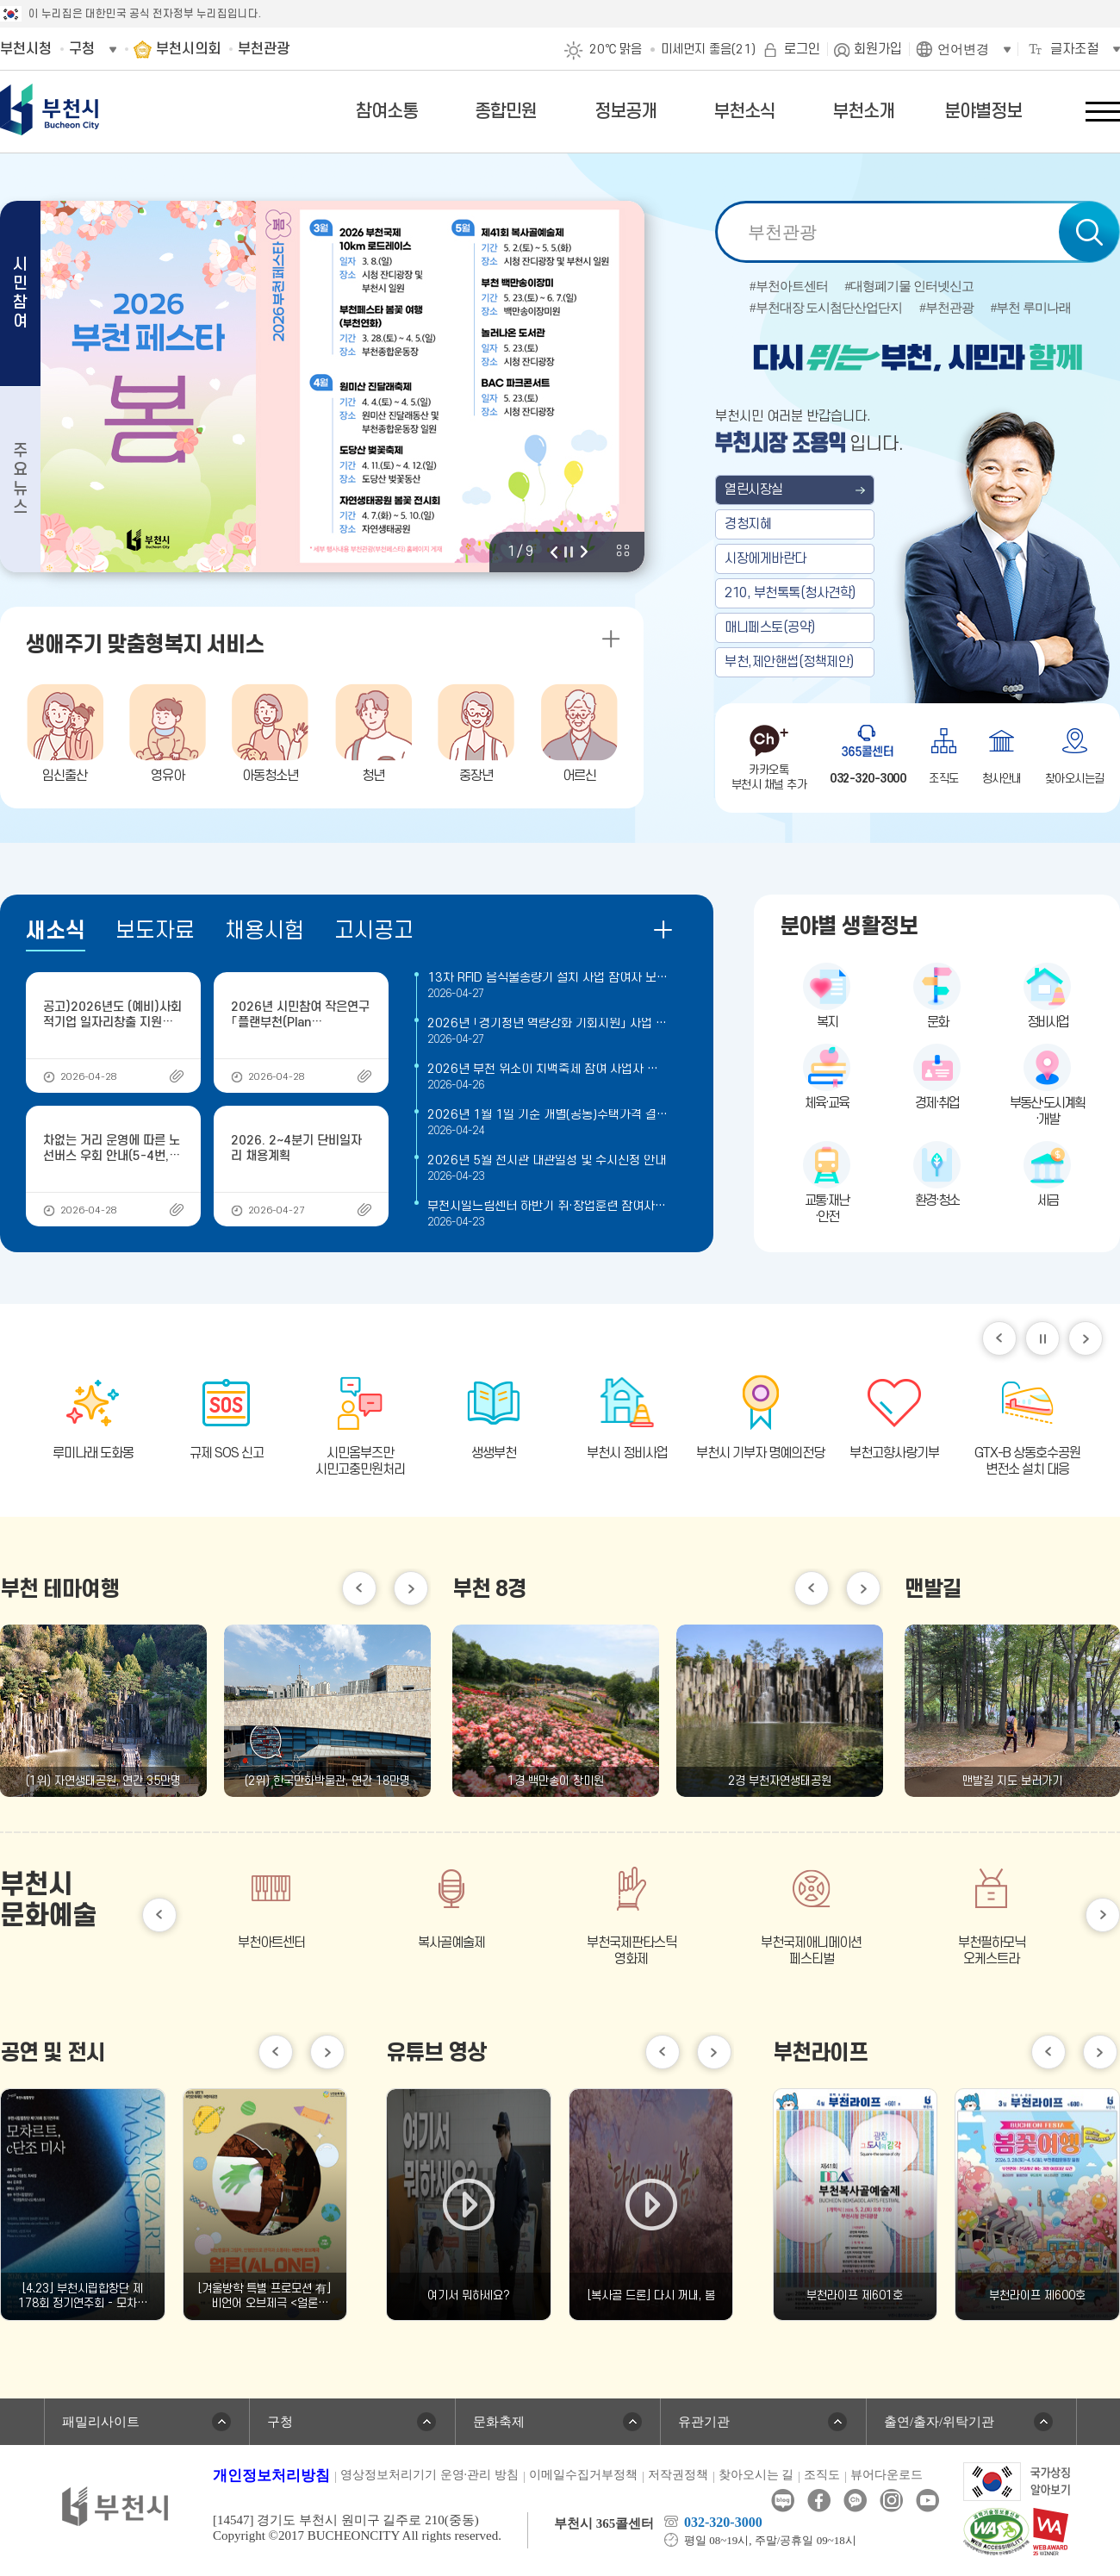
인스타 (891, 2500)
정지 (568, 552)
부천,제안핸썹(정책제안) (789, 662)
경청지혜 (748, 524)
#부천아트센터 (789, 286)
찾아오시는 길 (756, 2474)
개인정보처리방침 (271, 2475)
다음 (584, 552)
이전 (554, 552)
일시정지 (1042, 1338)
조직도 (822, 2474)
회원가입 (878, 49)
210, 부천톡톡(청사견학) (790, 593)
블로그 (782, 2500)
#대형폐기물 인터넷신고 (909, 286)
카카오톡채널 (855, 2500)
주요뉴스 (20, 479)
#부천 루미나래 (1031, 308)
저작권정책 (678, 2474)
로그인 (802, 49)
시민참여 (20, 293)
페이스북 (819, 2500)
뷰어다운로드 (886, 2474)
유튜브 (927, 2500)
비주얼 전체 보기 (623, 551)
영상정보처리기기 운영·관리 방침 (429, 2474)
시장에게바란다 (765, 558)
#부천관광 (946, 308)
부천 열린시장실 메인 (917, 510)
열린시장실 (754, 489)
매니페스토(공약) (770, 627)
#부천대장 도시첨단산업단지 (826, 308)
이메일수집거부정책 (583, 2474)
